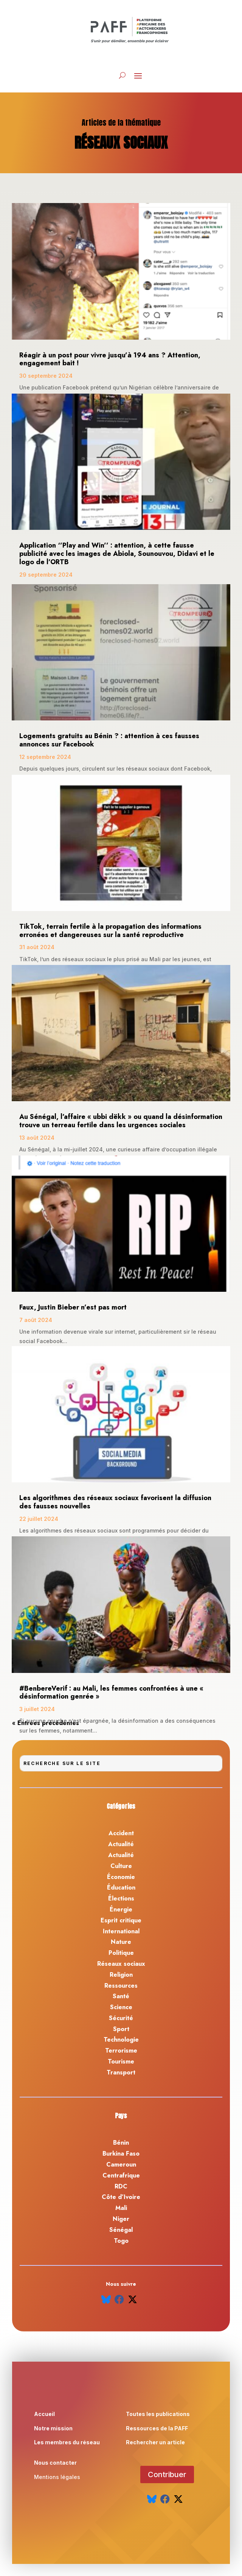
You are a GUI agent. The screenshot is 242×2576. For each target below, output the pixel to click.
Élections (121, 1898)
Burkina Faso (121, 2153)
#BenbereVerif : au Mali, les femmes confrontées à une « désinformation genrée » (111, 1692)
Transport (121, 2072)
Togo (121, 2240)
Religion (121, 1974)
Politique (121, 1952)
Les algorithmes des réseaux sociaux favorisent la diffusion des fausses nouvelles (115, 1502)
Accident (121, 1833)
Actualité (121, 1844)
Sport (121, 2029)
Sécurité (121, 2018)
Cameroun (121, 2164)
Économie (121, 1877)
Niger (121, 2218)
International (121, 1931)
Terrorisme (121, 2050)
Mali (121, 2208)
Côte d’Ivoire (121, 2197)
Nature (121, 1941)
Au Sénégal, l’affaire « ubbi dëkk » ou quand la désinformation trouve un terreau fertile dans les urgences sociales (120, 1121)
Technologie (121, 2039)
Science (121, 2007)
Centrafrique (121, 2175)
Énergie (121, 1909)
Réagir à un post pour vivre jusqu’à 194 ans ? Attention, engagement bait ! (109, 359)
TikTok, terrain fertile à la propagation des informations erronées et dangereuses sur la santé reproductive (110, 931)
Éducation (121, 1887)
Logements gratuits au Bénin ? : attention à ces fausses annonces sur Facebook (109, 740)
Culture (121, 1866)
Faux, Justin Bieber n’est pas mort (73, 1307)
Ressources (121, 1985)
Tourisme (121, 2061)
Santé (121, 1996)
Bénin (121, 2142)
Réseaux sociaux (121, 1963)
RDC (121, 2186)
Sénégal (121, 2229)
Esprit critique (121, 1920)
